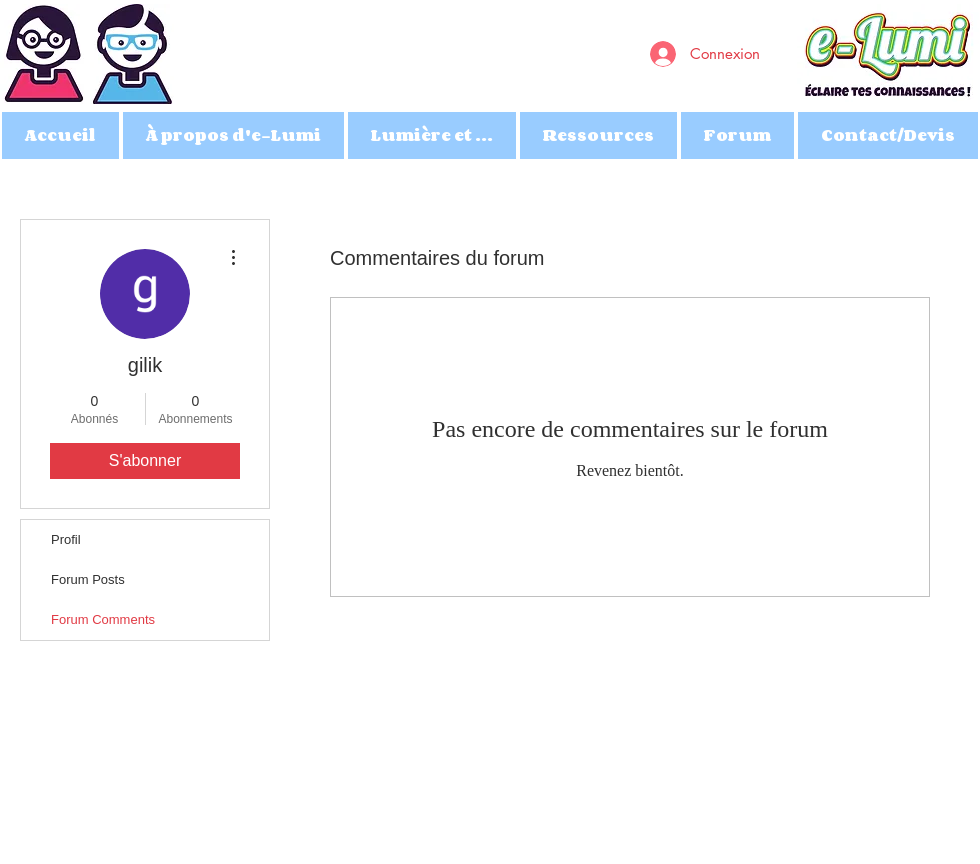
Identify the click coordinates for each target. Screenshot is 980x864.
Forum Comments (103, 619)
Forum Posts (88, 579)
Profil (66, 539)
